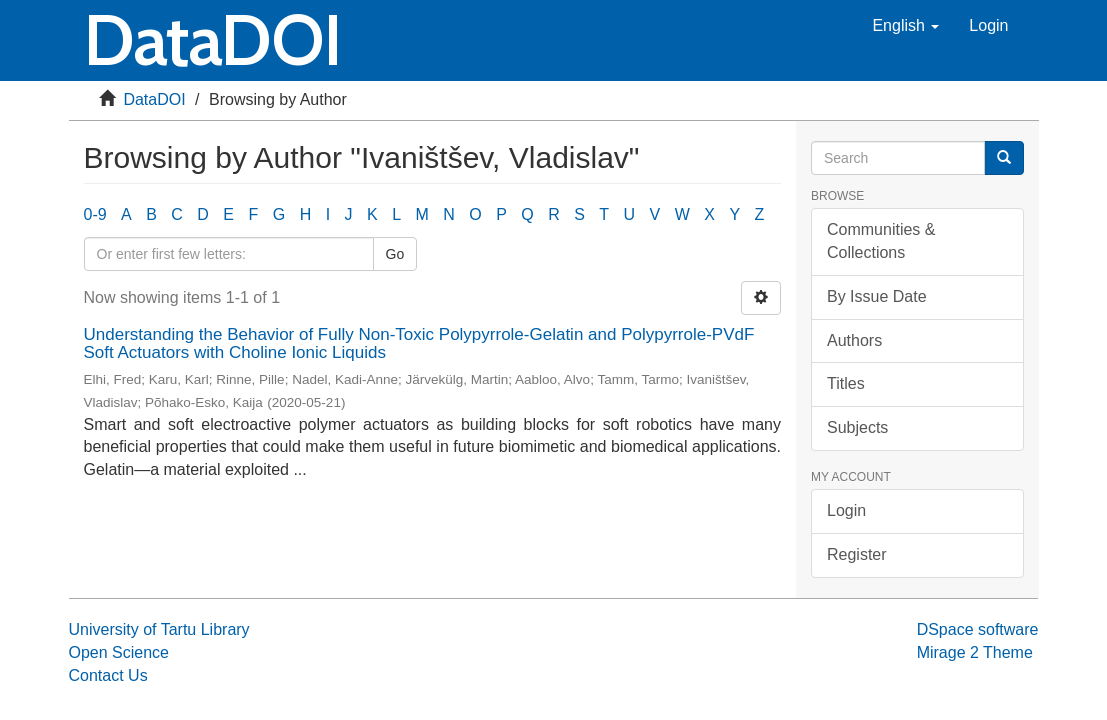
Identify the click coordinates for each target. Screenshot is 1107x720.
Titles (846, 383)
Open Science (119, 652)
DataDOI (154, 99)
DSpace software (978, 629)
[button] (905, 26)
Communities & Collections (881, 241)
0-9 (95, 214)
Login (846, 510)
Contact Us (108, 675)
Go (395, 254)
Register (857, 554)
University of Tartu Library (159, 629)
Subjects (857, 427)
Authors (854, 340)
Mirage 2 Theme (975, 652)
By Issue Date (877, 296)
